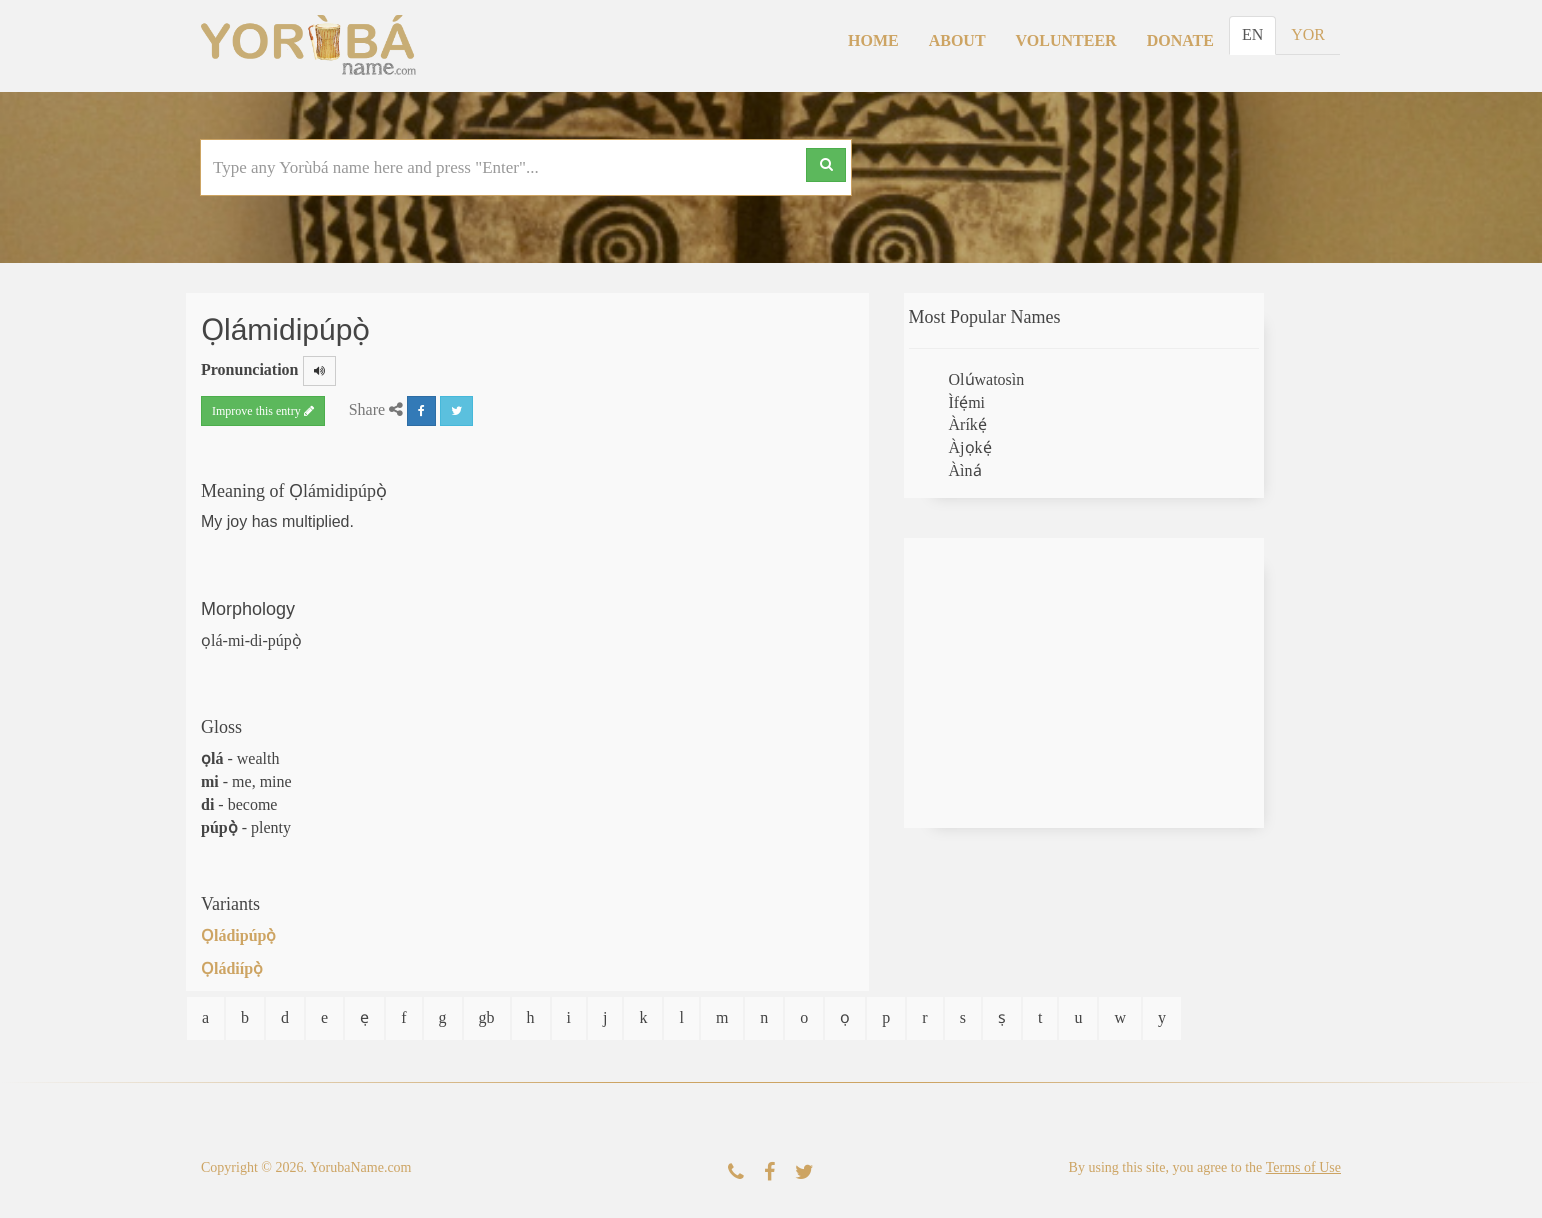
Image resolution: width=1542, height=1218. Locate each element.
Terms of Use (1303, 1167)
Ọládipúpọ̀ (238, 935)
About (957, 40)
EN (1252, 34)
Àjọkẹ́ (970, 447)
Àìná (965, 470)
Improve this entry (263, 411)
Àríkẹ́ (968, 424)
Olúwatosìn (987, 379)
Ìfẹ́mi (967, 402)
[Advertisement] (1084, 683)
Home (873, 40)
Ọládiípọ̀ (232, 968)
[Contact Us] (736, 1172)
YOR (1308, 34)
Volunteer (1066, 40)
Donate (1180, 40)
